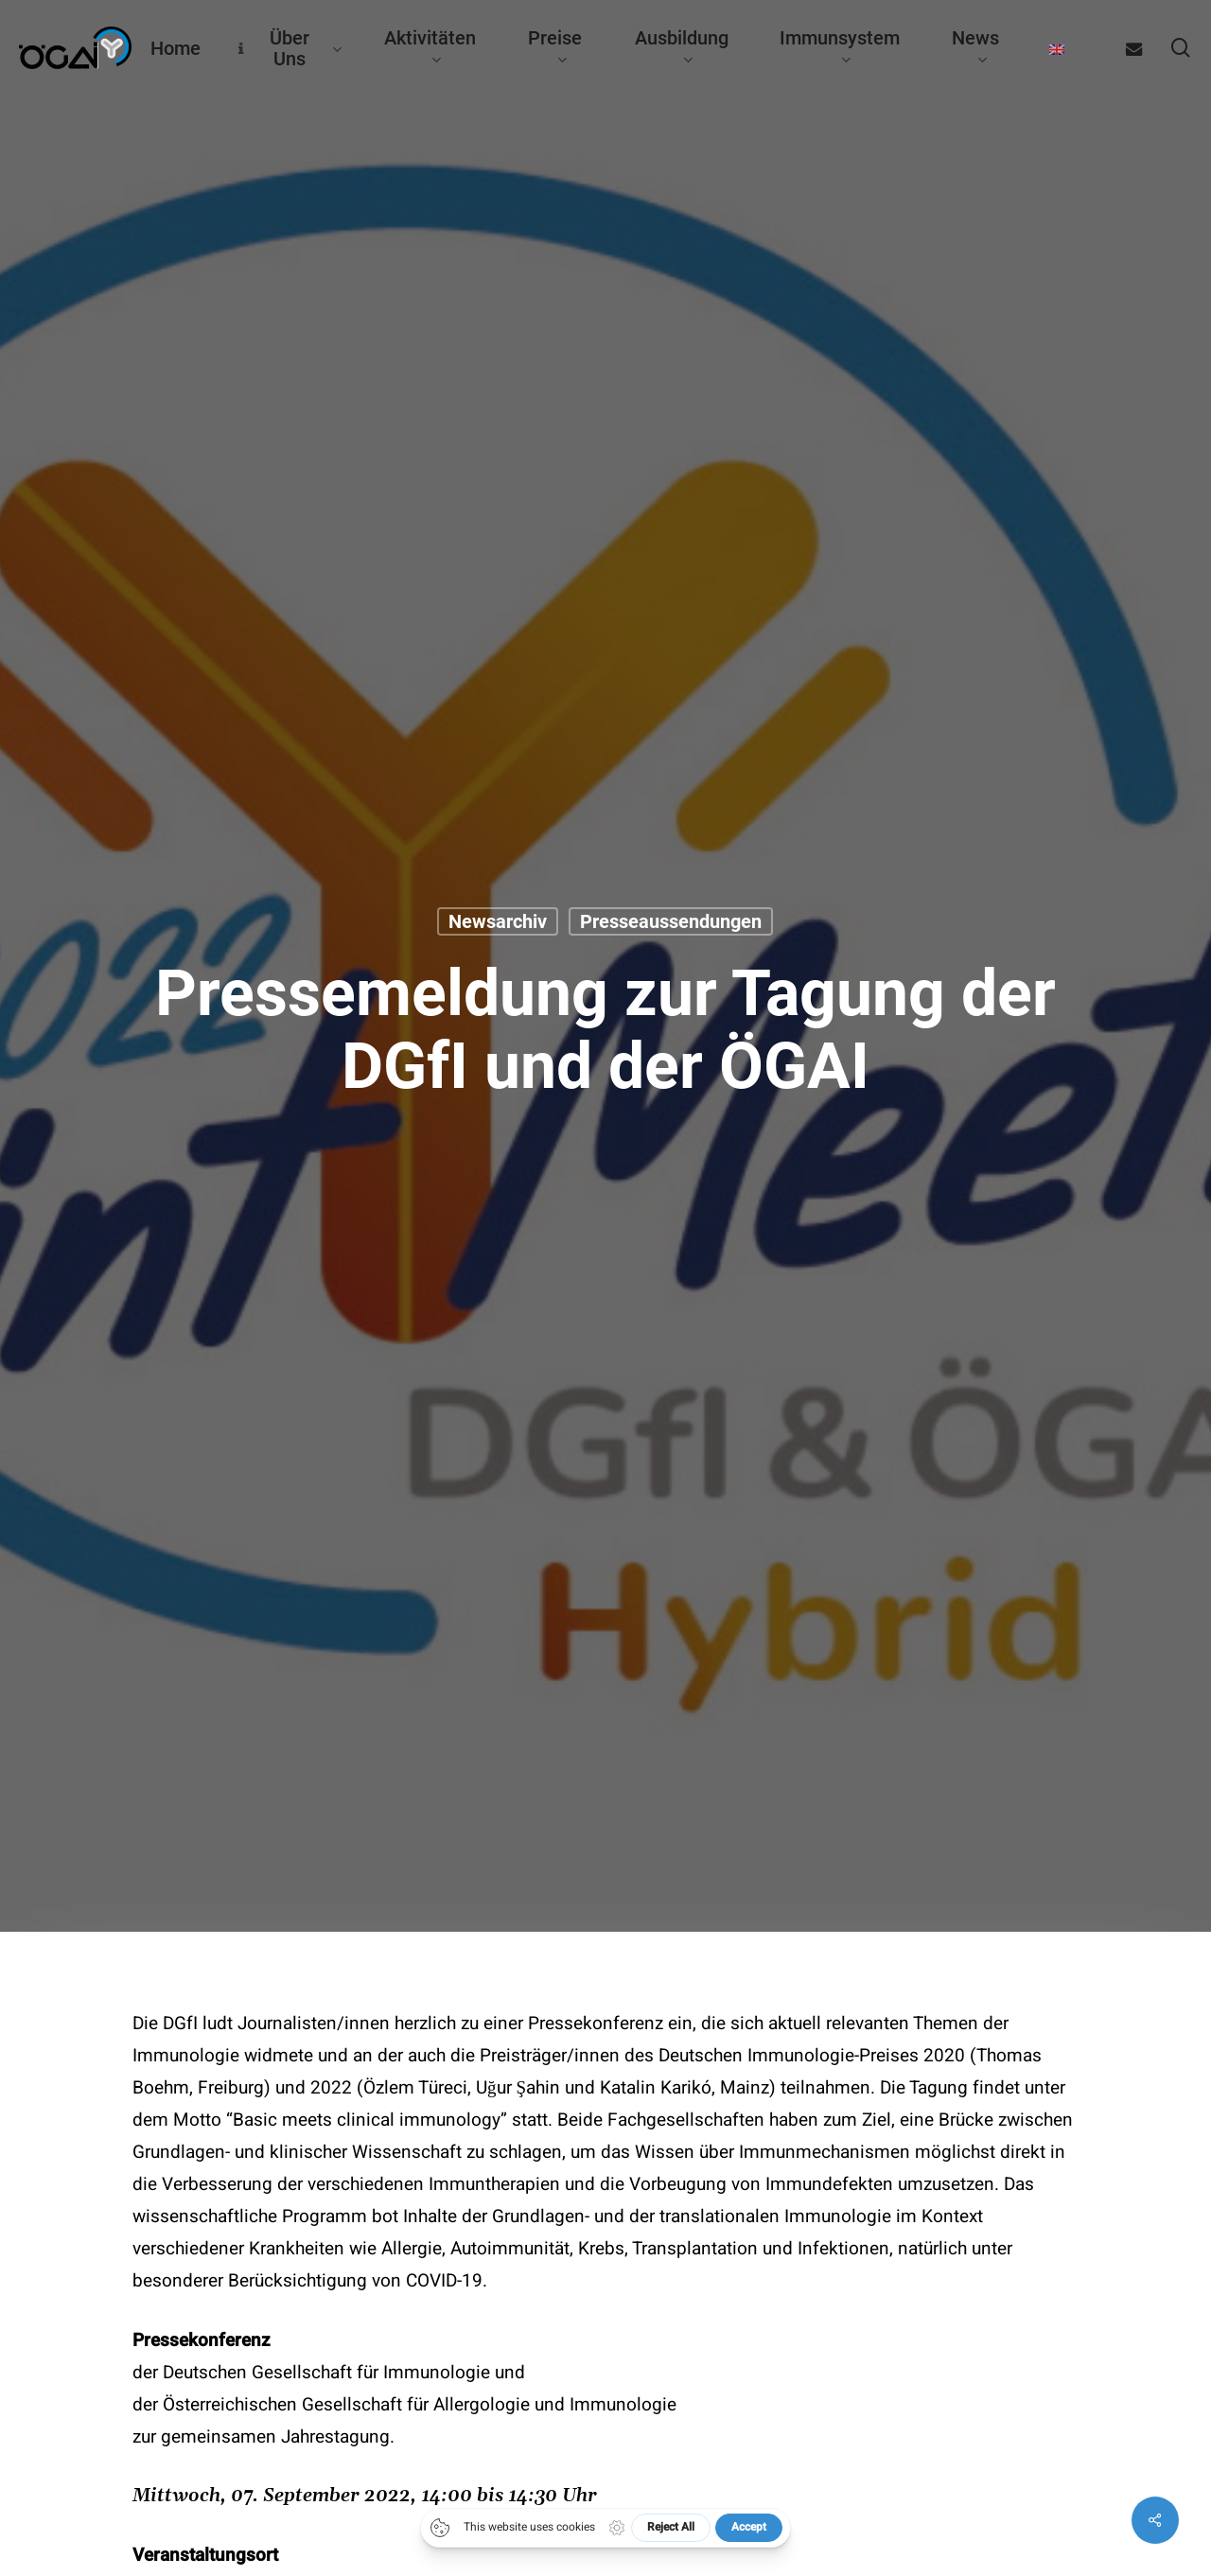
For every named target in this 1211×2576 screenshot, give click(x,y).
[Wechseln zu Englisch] (1056, 48)
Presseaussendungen (671, 922)
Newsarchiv (497, 922)
